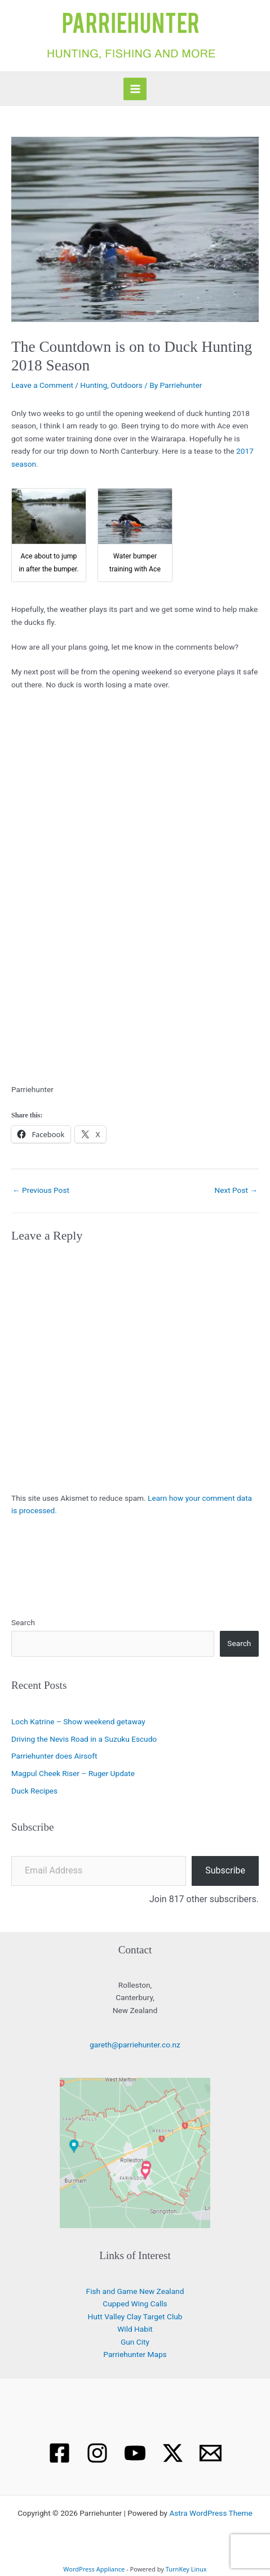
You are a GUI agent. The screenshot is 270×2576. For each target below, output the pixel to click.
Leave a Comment (42, 385)
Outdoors (126, 385)
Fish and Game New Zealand (135, 2291)
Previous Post (40, 1190)
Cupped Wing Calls (135, 2303)
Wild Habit (135, 2328)
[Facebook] (59, 2453)
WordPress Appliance (94, 2569)
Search (23, 1622)
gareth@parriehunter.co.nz (135, 2044)
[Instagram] (97, 2453)
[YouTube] (135, 2453)
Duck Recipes (34, 1790)
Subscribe (225, 1870)
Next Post (236, 1190)
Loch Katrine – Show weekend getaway (78, 1721)
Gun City (135, 2341)
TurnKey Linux (186, 2569)
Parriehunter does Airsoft (54, 1755)
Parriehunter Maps (134, 2354)
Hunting (93, 385)
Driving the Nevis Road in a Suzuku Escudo (84, 1738)
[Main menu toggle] (135, 89)
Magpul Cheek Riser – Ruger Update (73, 1773)
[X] (173, 2453)
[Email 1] (211, 2453)
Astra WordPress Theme (210, 2512)
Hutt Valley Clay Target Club (135, 2316)
